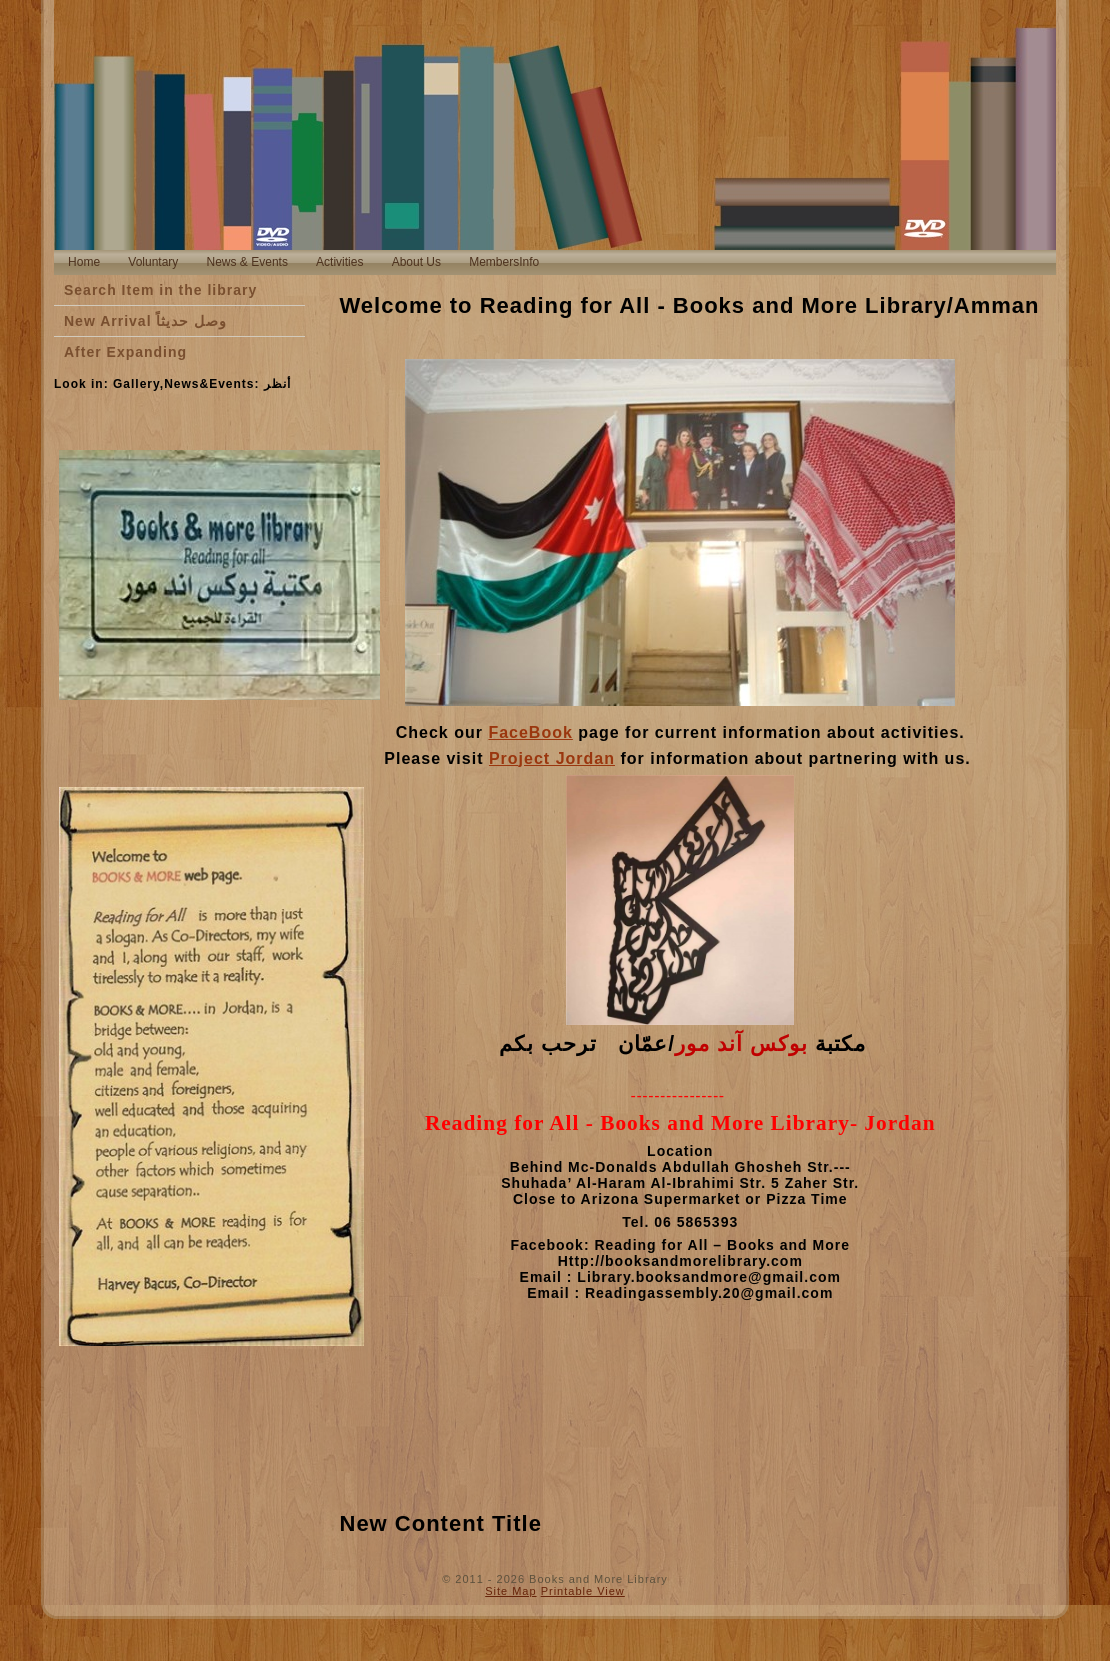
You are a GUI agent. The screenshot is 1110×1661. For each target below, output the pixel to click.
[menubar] (303, 262)
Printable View (583, 1591)
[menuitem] (84, 262)
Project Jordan (552, 758)
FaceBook (530, 732)
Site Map (510, 1591)
